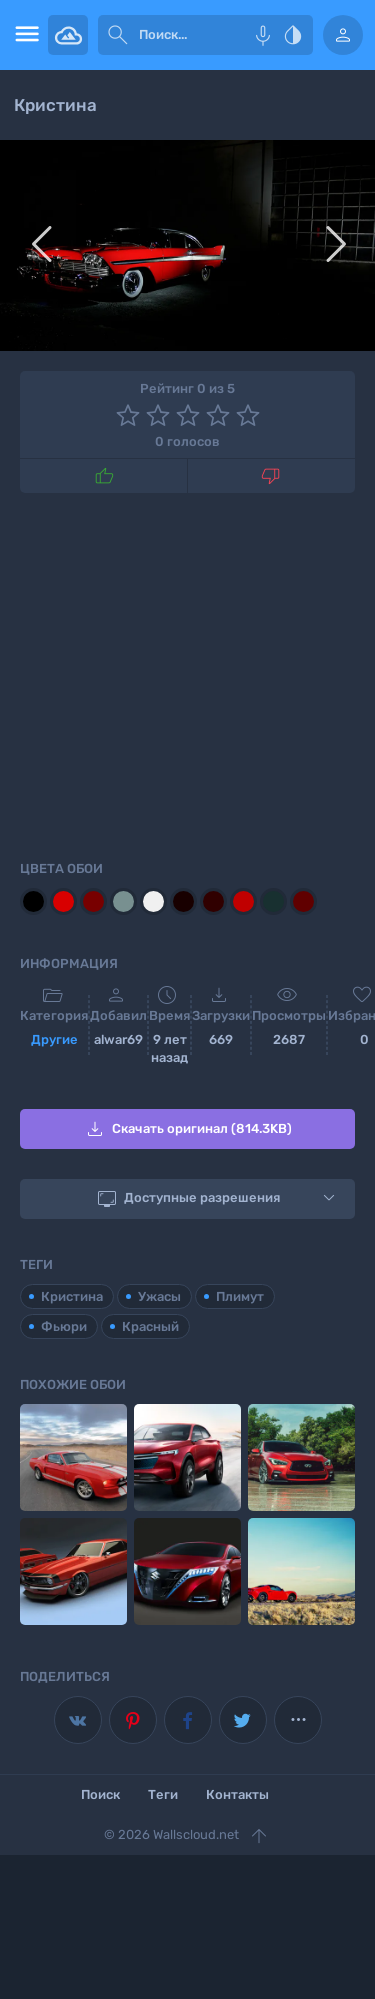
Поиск (100, 1794)
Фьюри (64, 1326)
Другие (54, 1039)
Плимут (240, 1296)
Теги (163, 1794)
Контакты (237, 1794)
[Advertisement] (187, 673)
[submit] (118, 35)
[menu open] (24, 35)
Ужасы (159, 1296)
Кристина (72, 1296)
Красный (150, 1326)
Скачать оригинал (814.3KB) (187, 1129)
